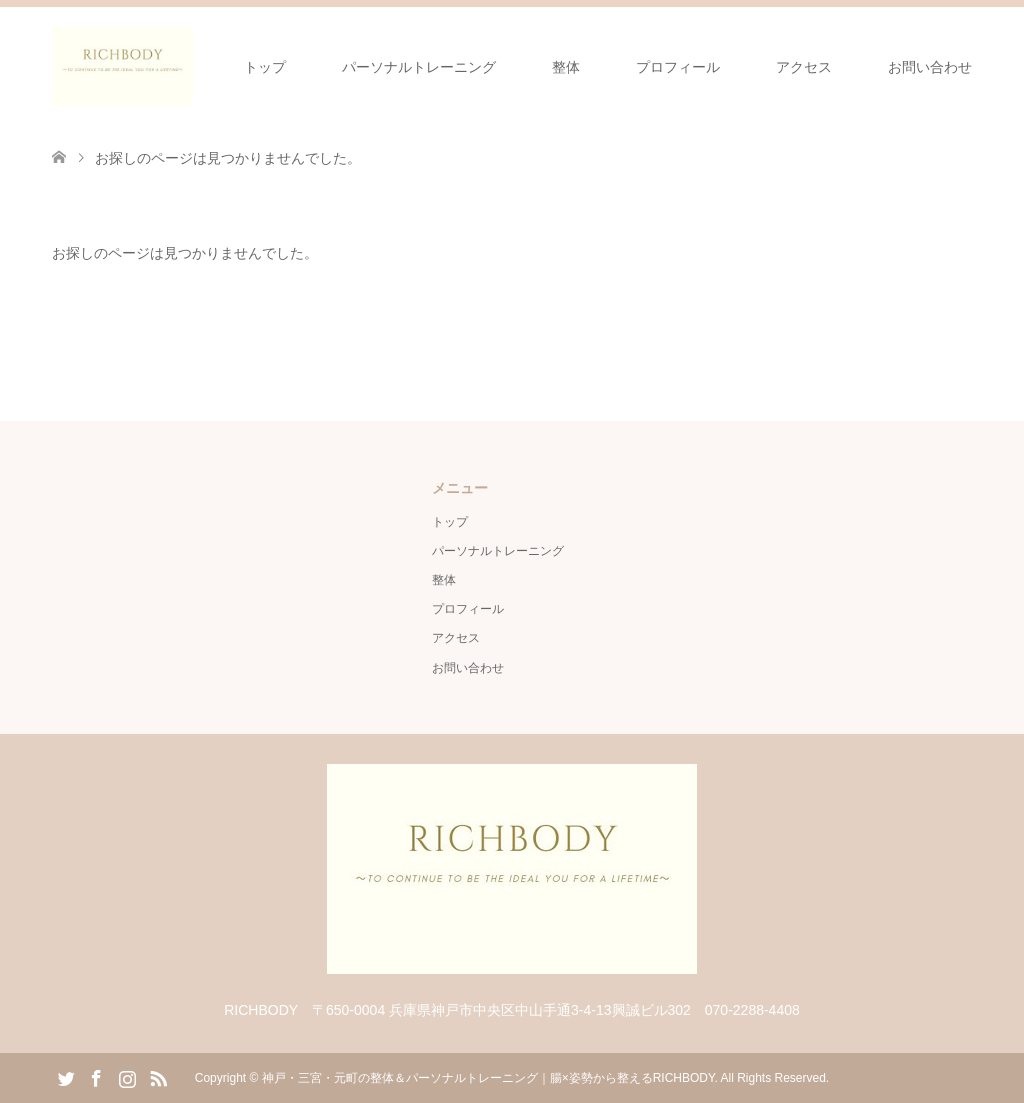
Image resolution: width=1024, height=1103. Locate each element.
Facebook (96, 1077)
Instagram (127, 1077)
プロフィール (678, 67)
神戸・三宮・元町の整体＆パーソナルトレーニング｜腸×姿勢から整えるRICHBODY (488, 1078)
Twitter (66, 1077)
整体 (566, 67)
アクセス (804, 67)
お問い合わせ (930, 67)
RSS (158, 1077)
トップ (265, 67)
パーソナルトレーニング (419, 67)
